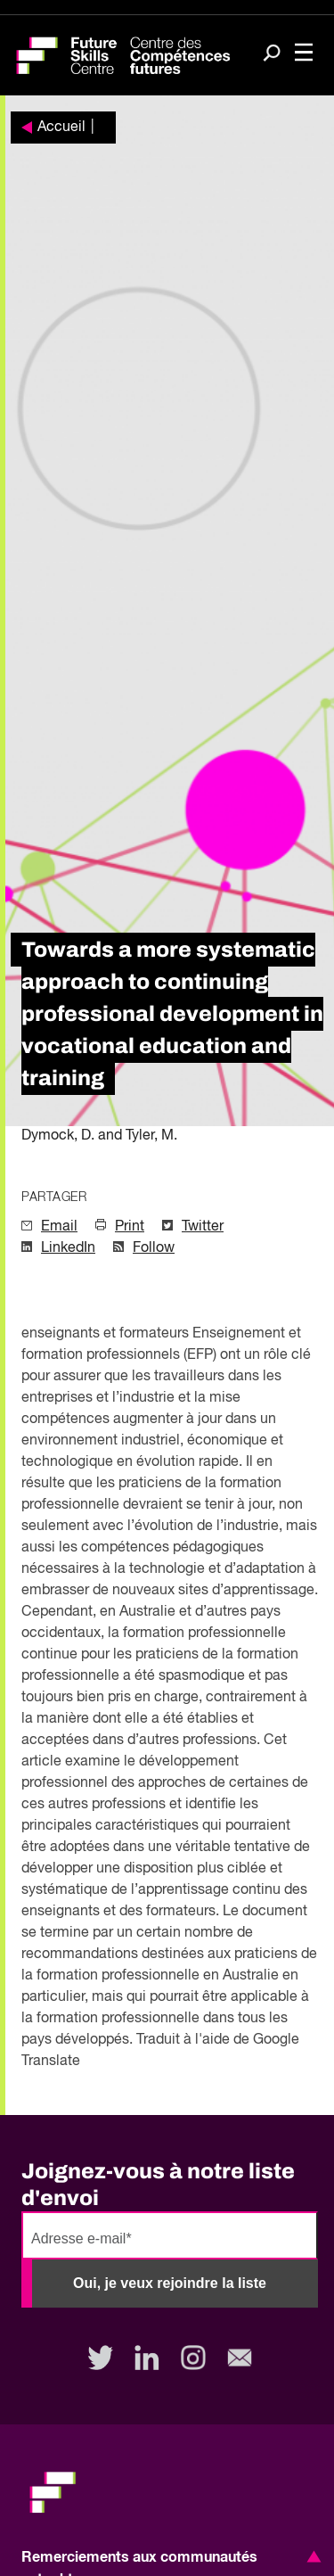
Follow (154, 1248)
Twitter (203, 1227)
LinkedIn (68, 1248)
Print (129, 1227)
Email (59, 1227)
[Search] (271, 54)
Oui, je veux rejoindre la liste (169, 2283)
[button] (311, 2556)
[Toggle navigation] (303, 54)
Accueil (61, 127)
